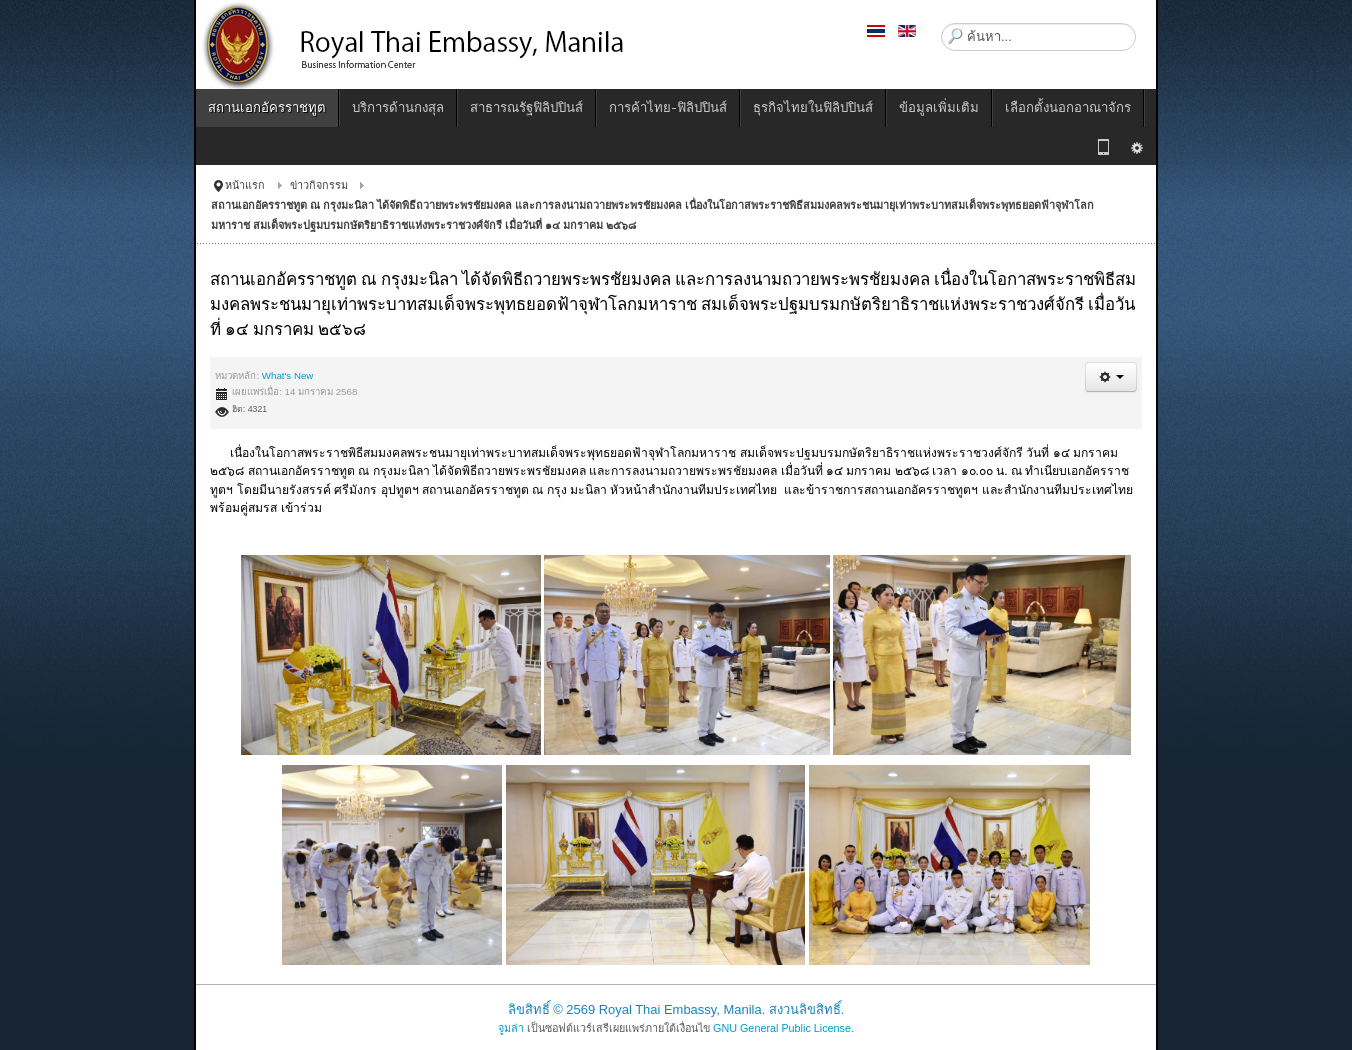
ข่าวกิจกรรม (319, 185)
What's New (288, 375)
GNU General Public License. (783, 1028)
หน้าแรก (245, 185)
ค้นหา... (941, 23)
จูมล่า (511, 1028)
